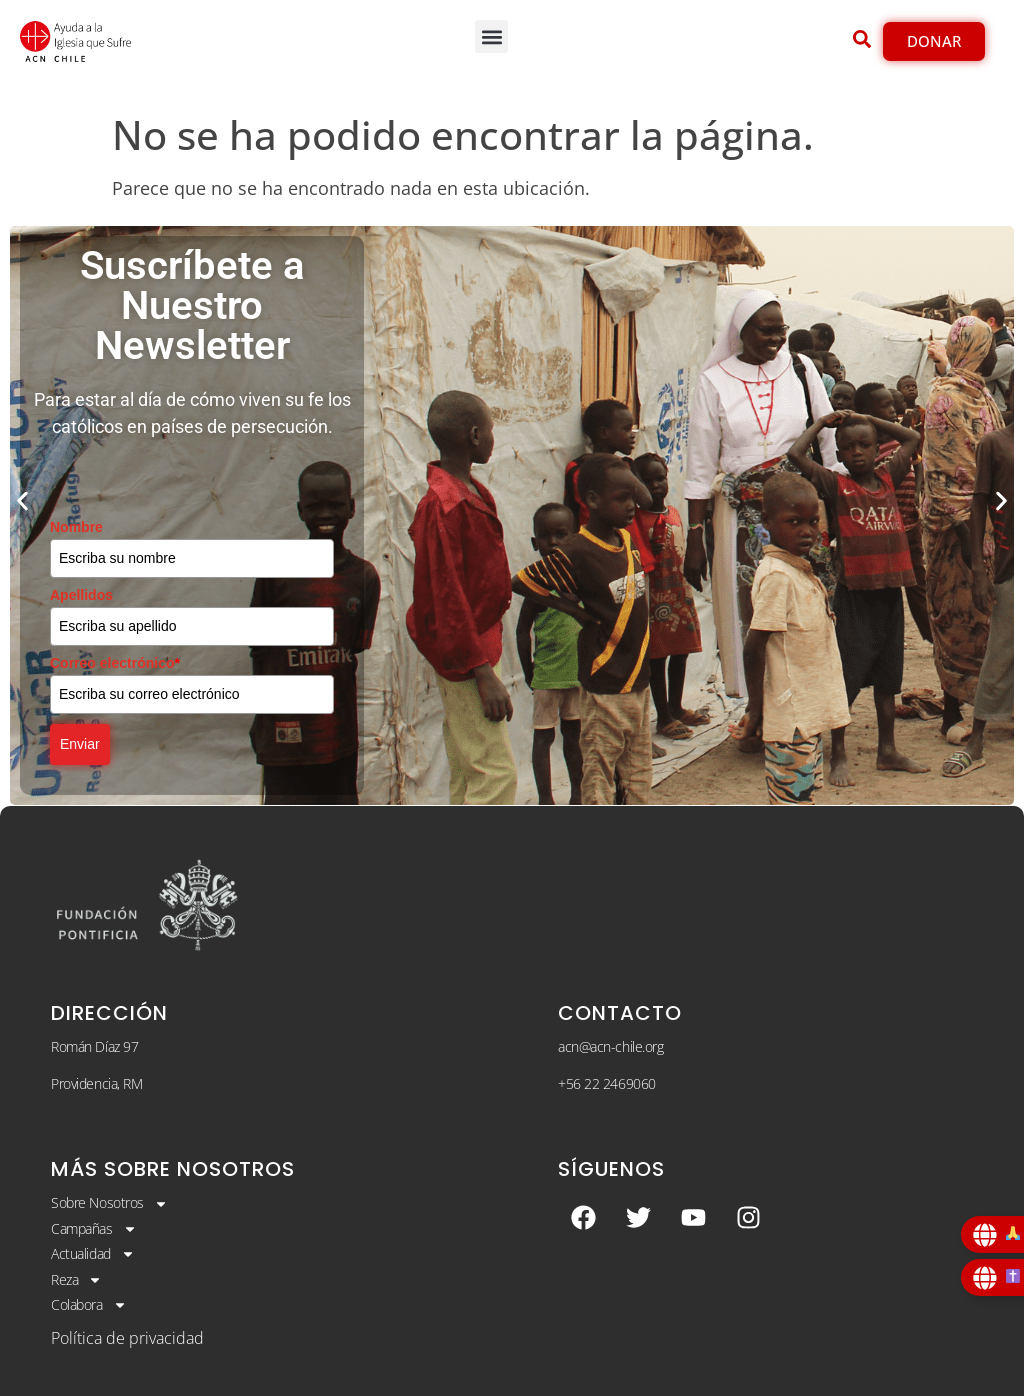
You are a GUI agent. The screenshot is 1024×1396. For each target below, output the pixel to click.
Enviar (80, 744)
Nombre (76, 527)
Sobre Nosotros (109, 1203)
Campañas (93, 1229)
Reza (76, 1280)
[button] (491, 36)
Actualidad (93, 1254)
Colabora (88, 1305)
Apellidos (81, 595)
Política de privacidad (127, 1338)
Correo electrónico (115, 663)
